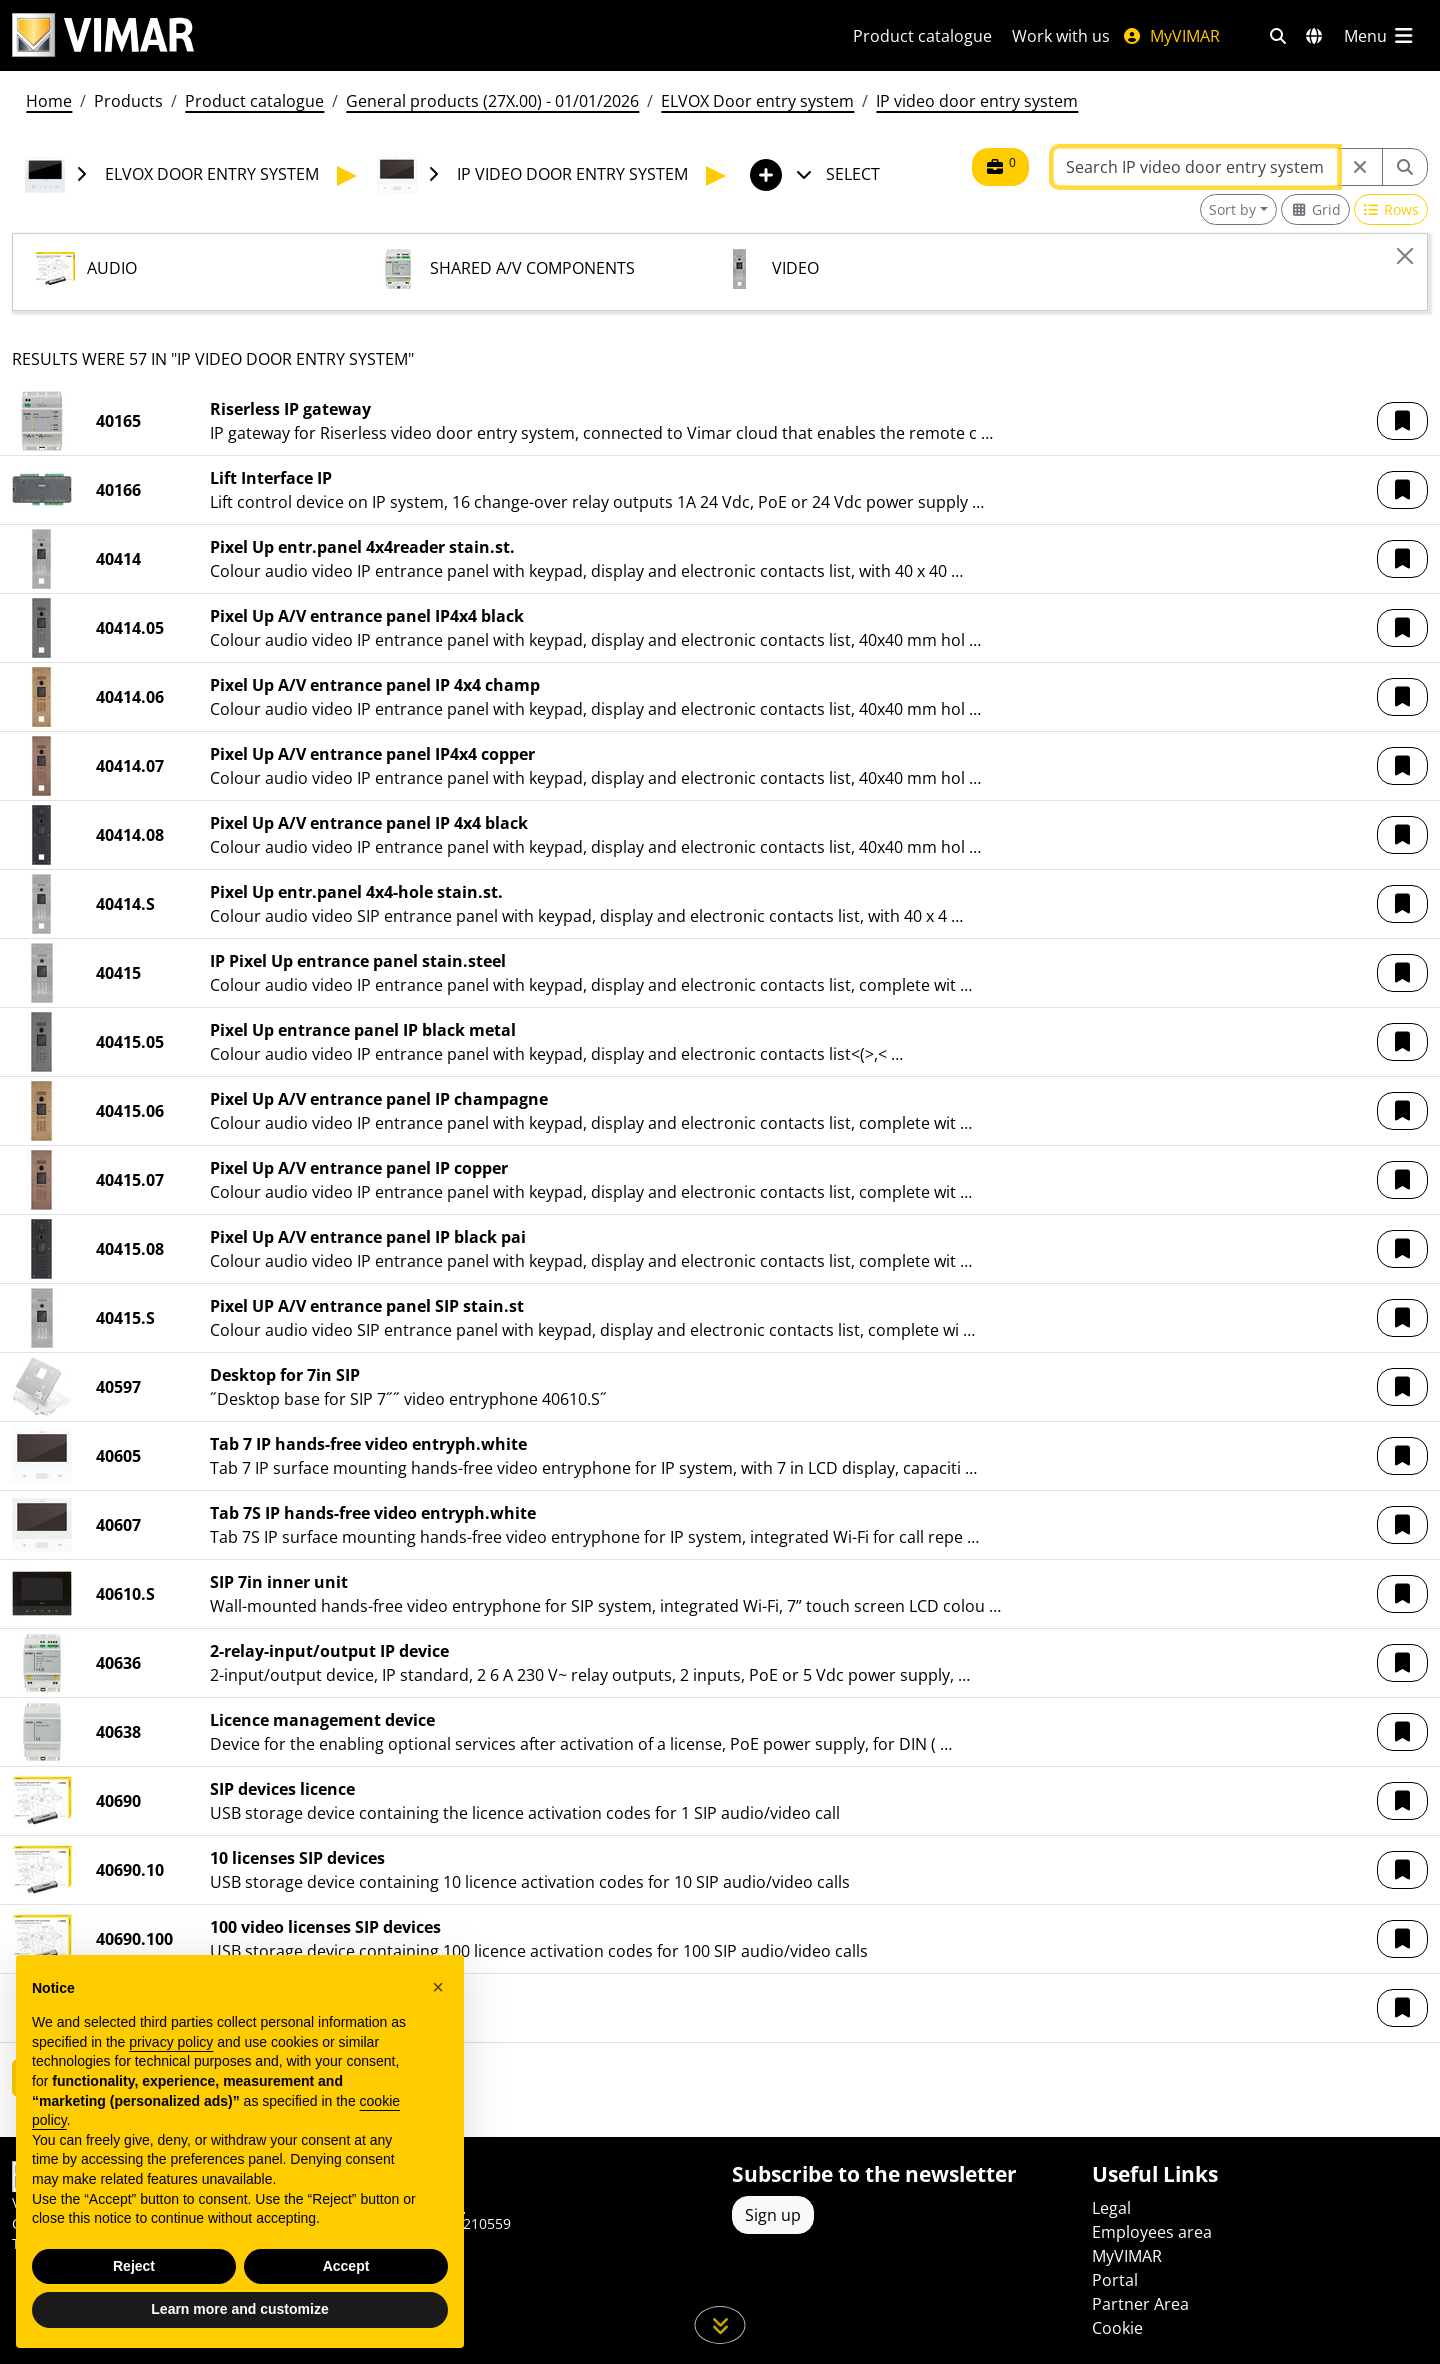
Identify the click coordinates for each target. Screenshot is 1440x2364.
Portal (1115, 2280)
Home (49, 101)
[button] (1402, 421)
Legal (1111, 2208)
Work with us (1061, 36)
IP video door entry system (977, 101)
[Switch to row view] (1391, 209)
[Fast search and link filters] (1278, 36)
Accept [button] (346, 2266)
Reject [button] (134, 2266)
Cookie (1117, 2328)
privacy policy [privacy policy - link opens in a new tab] (171, 2042)
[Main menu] (1380, 36)
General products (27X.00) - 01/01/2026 (492, 101)
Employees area (1152, 2232)
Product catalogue (922, 36)
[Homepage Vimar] (103, 35)
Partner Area (1140, 2304)
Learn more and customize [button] (239, 2309)
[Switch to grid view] (1315, 209)
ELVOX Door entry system (757, 101)
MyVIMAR (1171, 36)
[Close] (1405, 256)
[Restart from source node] (1360, 167)
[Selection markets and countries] (1314, 36)
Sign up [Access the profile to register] (773, 2215)
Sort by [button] (1232, 209)
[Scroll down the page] (720, 2325)
